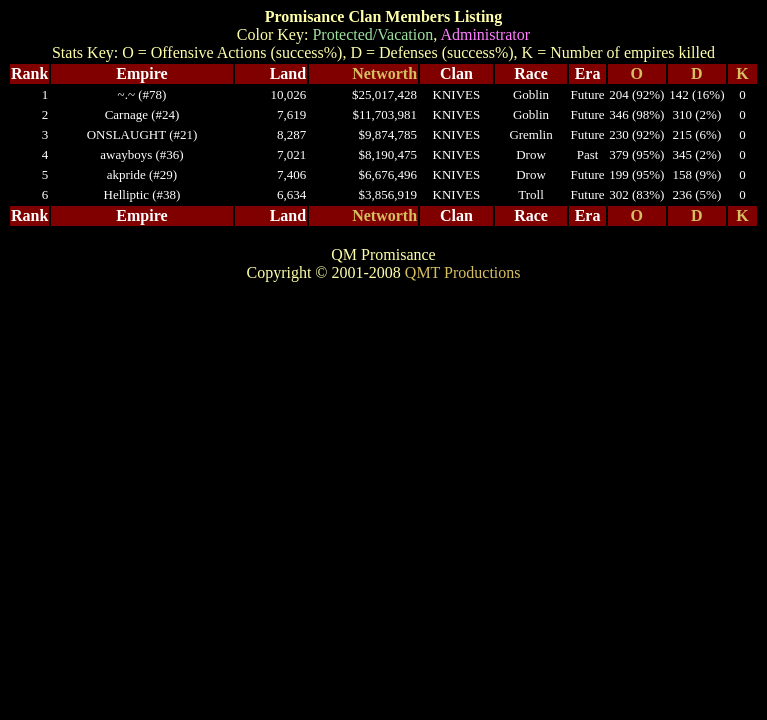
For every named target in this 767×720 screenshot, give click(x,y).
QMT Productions (463, 272)
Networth (384, 73)
